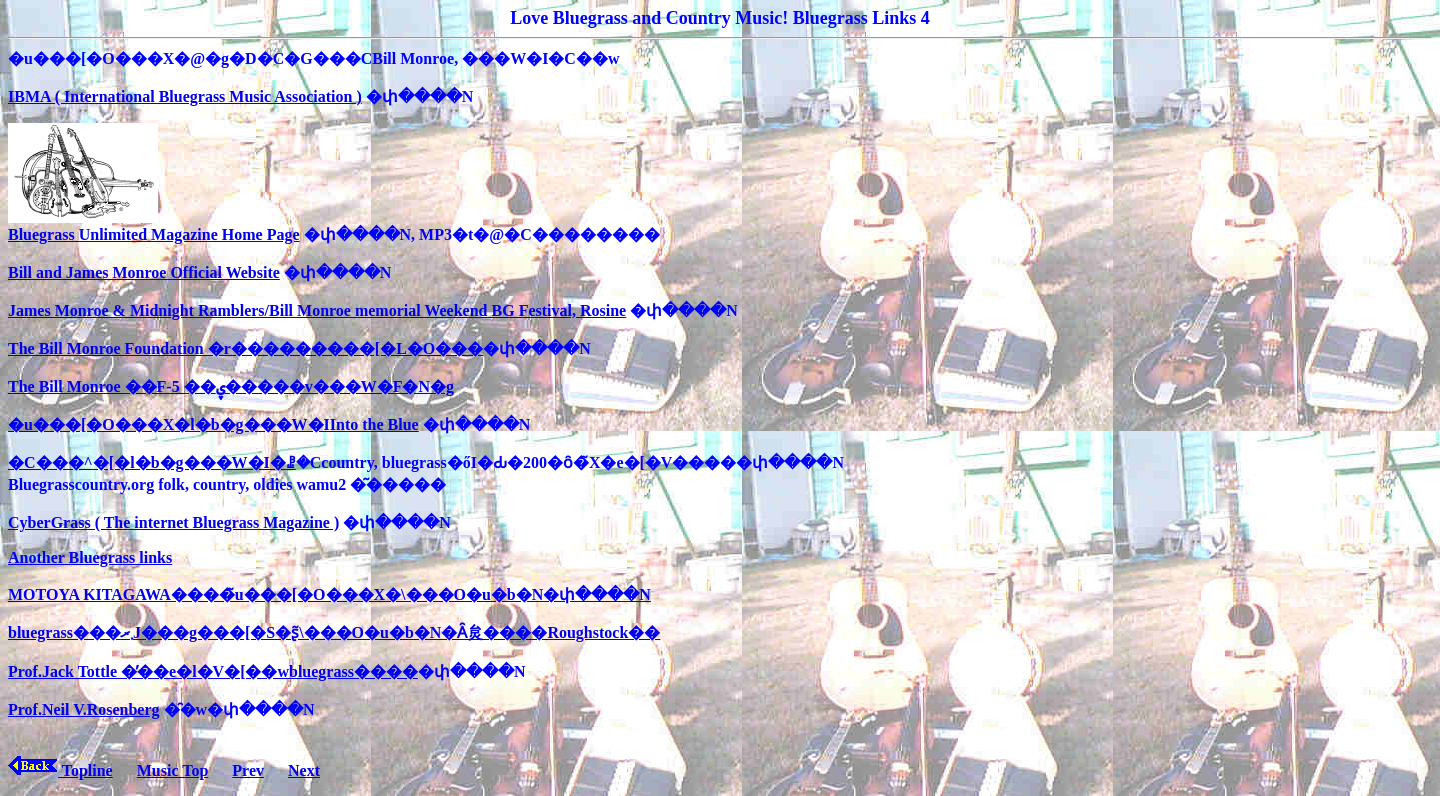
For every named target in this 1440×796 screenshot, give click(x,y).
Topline (60, 770)
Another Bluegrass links (90, 557)
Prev (248, 770)
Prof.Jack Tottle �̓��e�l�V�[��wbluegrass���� (213, 671)
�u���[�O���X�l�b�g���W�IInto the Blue (213, 424)
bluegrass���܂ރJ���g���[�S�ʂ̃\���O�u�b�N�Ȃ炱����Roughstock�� (334, 632)
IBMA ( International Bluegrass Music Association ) (185, 96)
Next (304, 770)
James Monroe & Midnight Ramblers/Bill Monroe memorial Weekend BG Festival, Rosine (317, 310)
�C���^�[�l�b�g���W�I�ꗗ (152, 462)
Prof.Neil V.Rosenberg (84, 709)
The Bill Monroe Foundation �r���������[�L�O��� (245, 348)
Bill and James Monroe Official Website (144, 272)
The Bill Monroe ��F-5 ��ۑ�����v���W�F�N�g (231, 386)
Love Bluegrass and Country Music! (649, 18)
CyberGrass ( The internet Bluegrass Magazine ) (173, 522)
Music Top (173, 770)
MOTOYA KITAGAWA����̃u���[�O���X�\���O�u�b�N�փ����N (329, 594)
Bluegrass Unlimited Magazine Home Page (154, 226)
